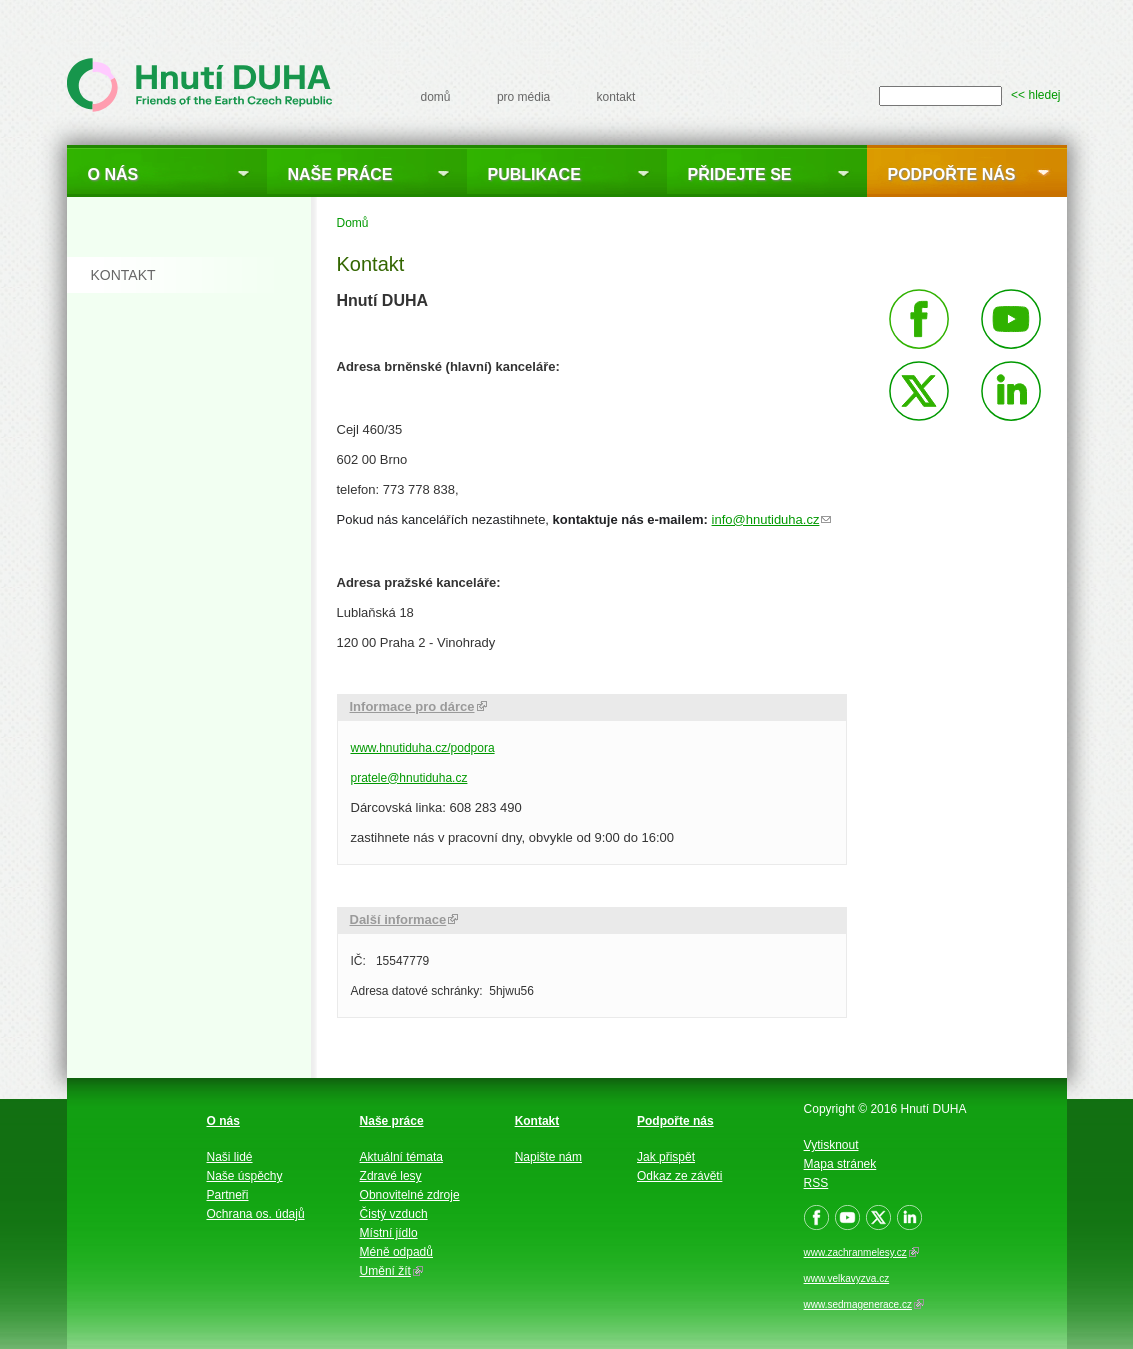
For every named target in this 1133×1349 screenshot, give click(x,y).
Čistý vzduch (394, 1214)
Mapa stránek (840, 1164)
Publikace (534, 174)
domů (436, 97)
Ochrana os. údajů (256, 1214)
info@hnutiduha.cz (772, 519)
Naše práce (340, 174)
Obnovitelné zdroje (410, 1195)
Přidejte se (740, 174)
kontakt (616, 97)
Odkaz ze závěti (679, 1176)
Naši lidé (230, 1157)
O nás (113, 174)
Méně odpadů (396, 1252)
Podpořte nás (952, 174)
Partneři (228, 1195)
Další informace (404, 919)
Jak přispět (666, 1157)
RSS (816, 1183)
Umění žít (391, 1271)
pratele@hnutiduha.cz (409, 778)
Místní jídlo (389, 1233)
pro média (523, 97)
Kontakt (537, 1121)
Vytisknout (831, 1145)
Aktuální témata (401, 1157)
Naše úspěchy (245, 1176)
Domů (353, 223)
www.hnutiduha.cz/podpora (423, 748)
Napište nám (548, 1157)
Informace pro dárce (418, 706)
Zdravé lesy (391, 1176)
